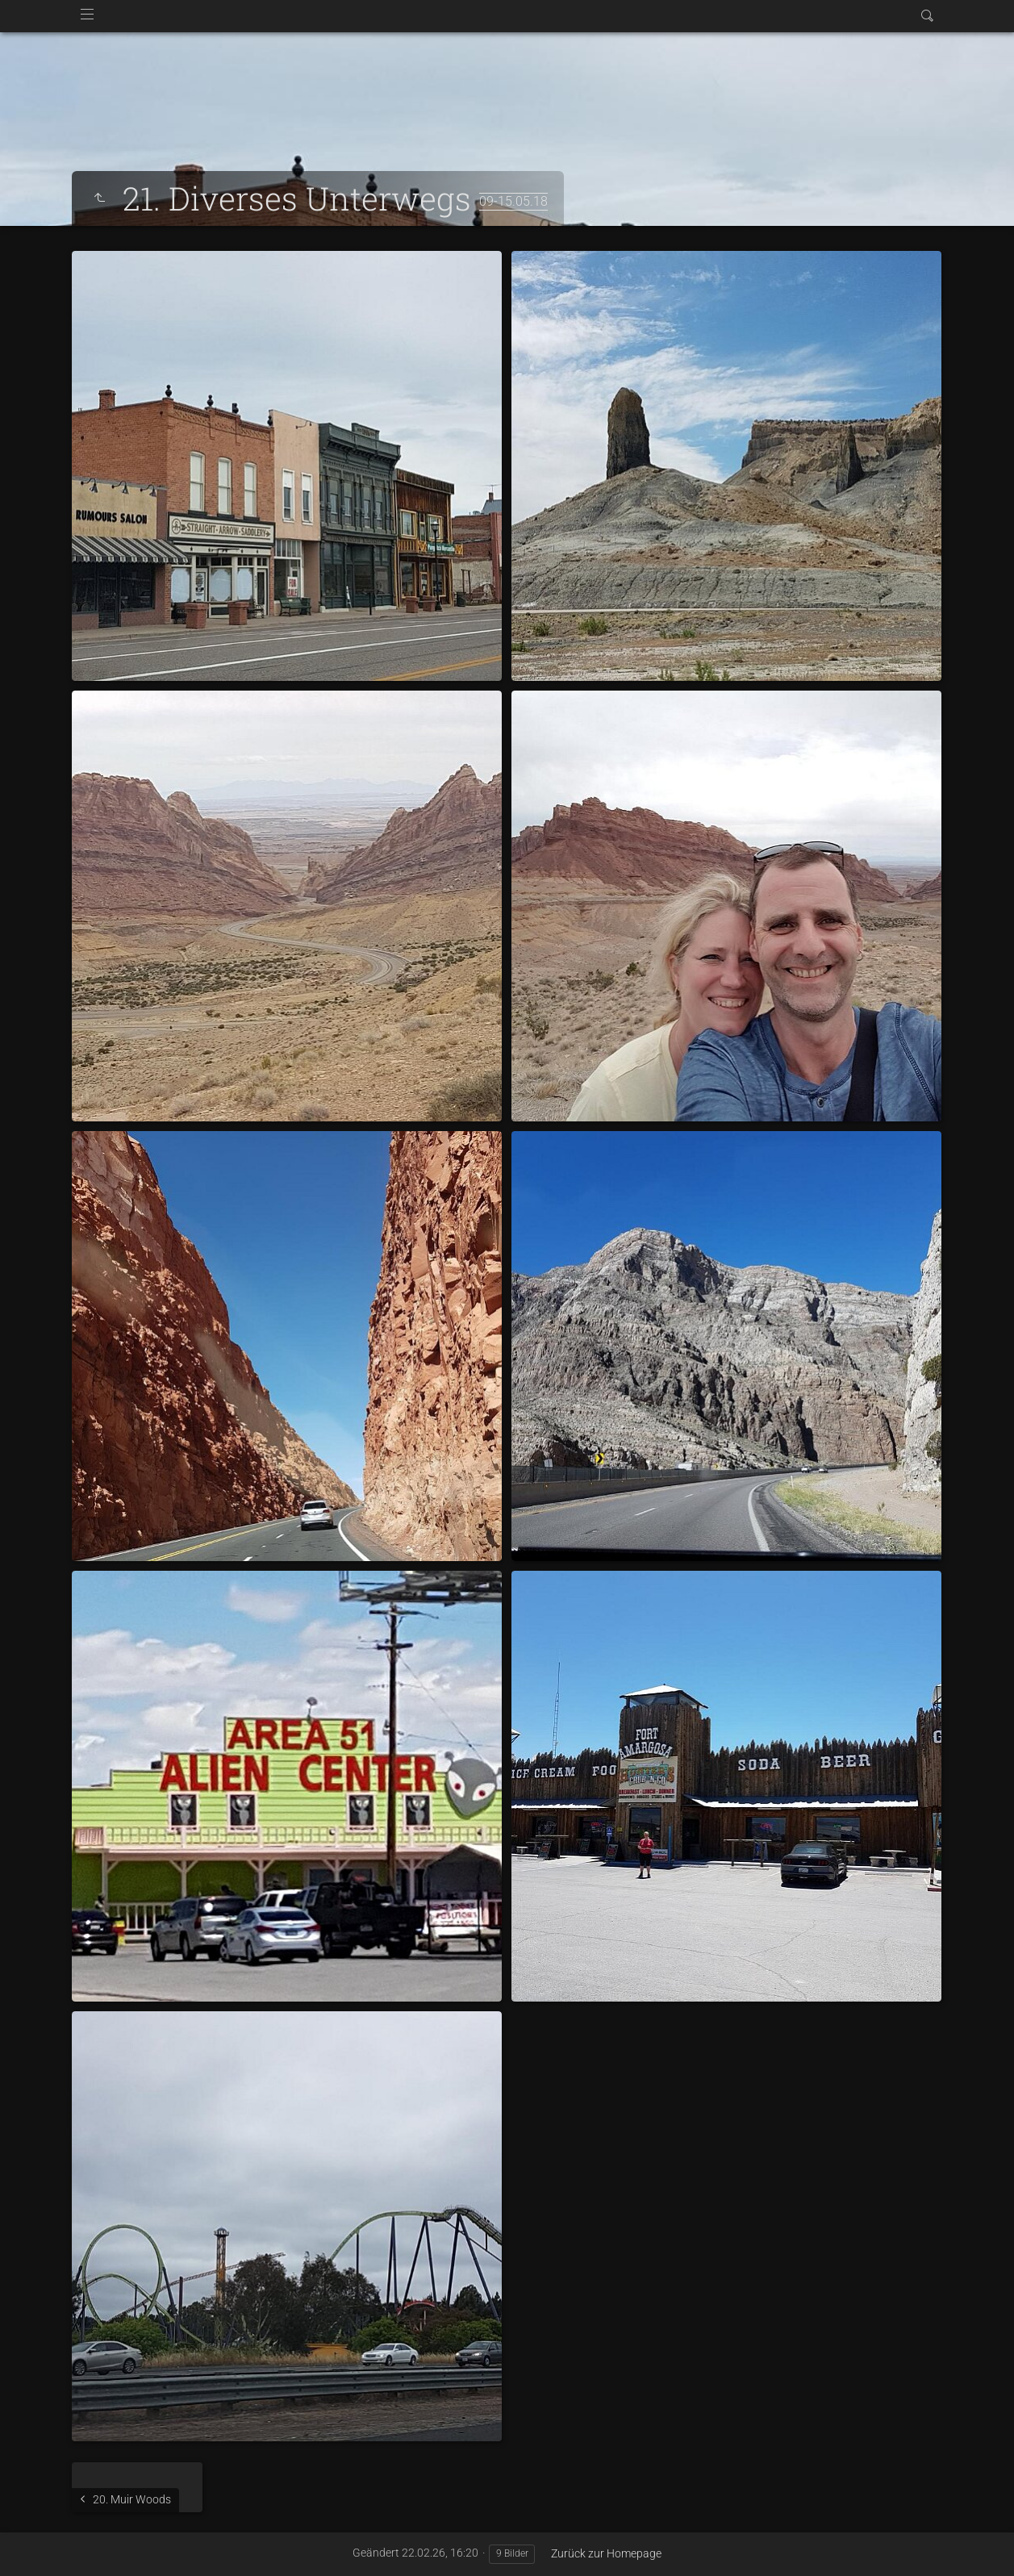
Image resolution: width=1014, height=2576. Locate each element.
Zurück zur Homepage (606, 2553)
